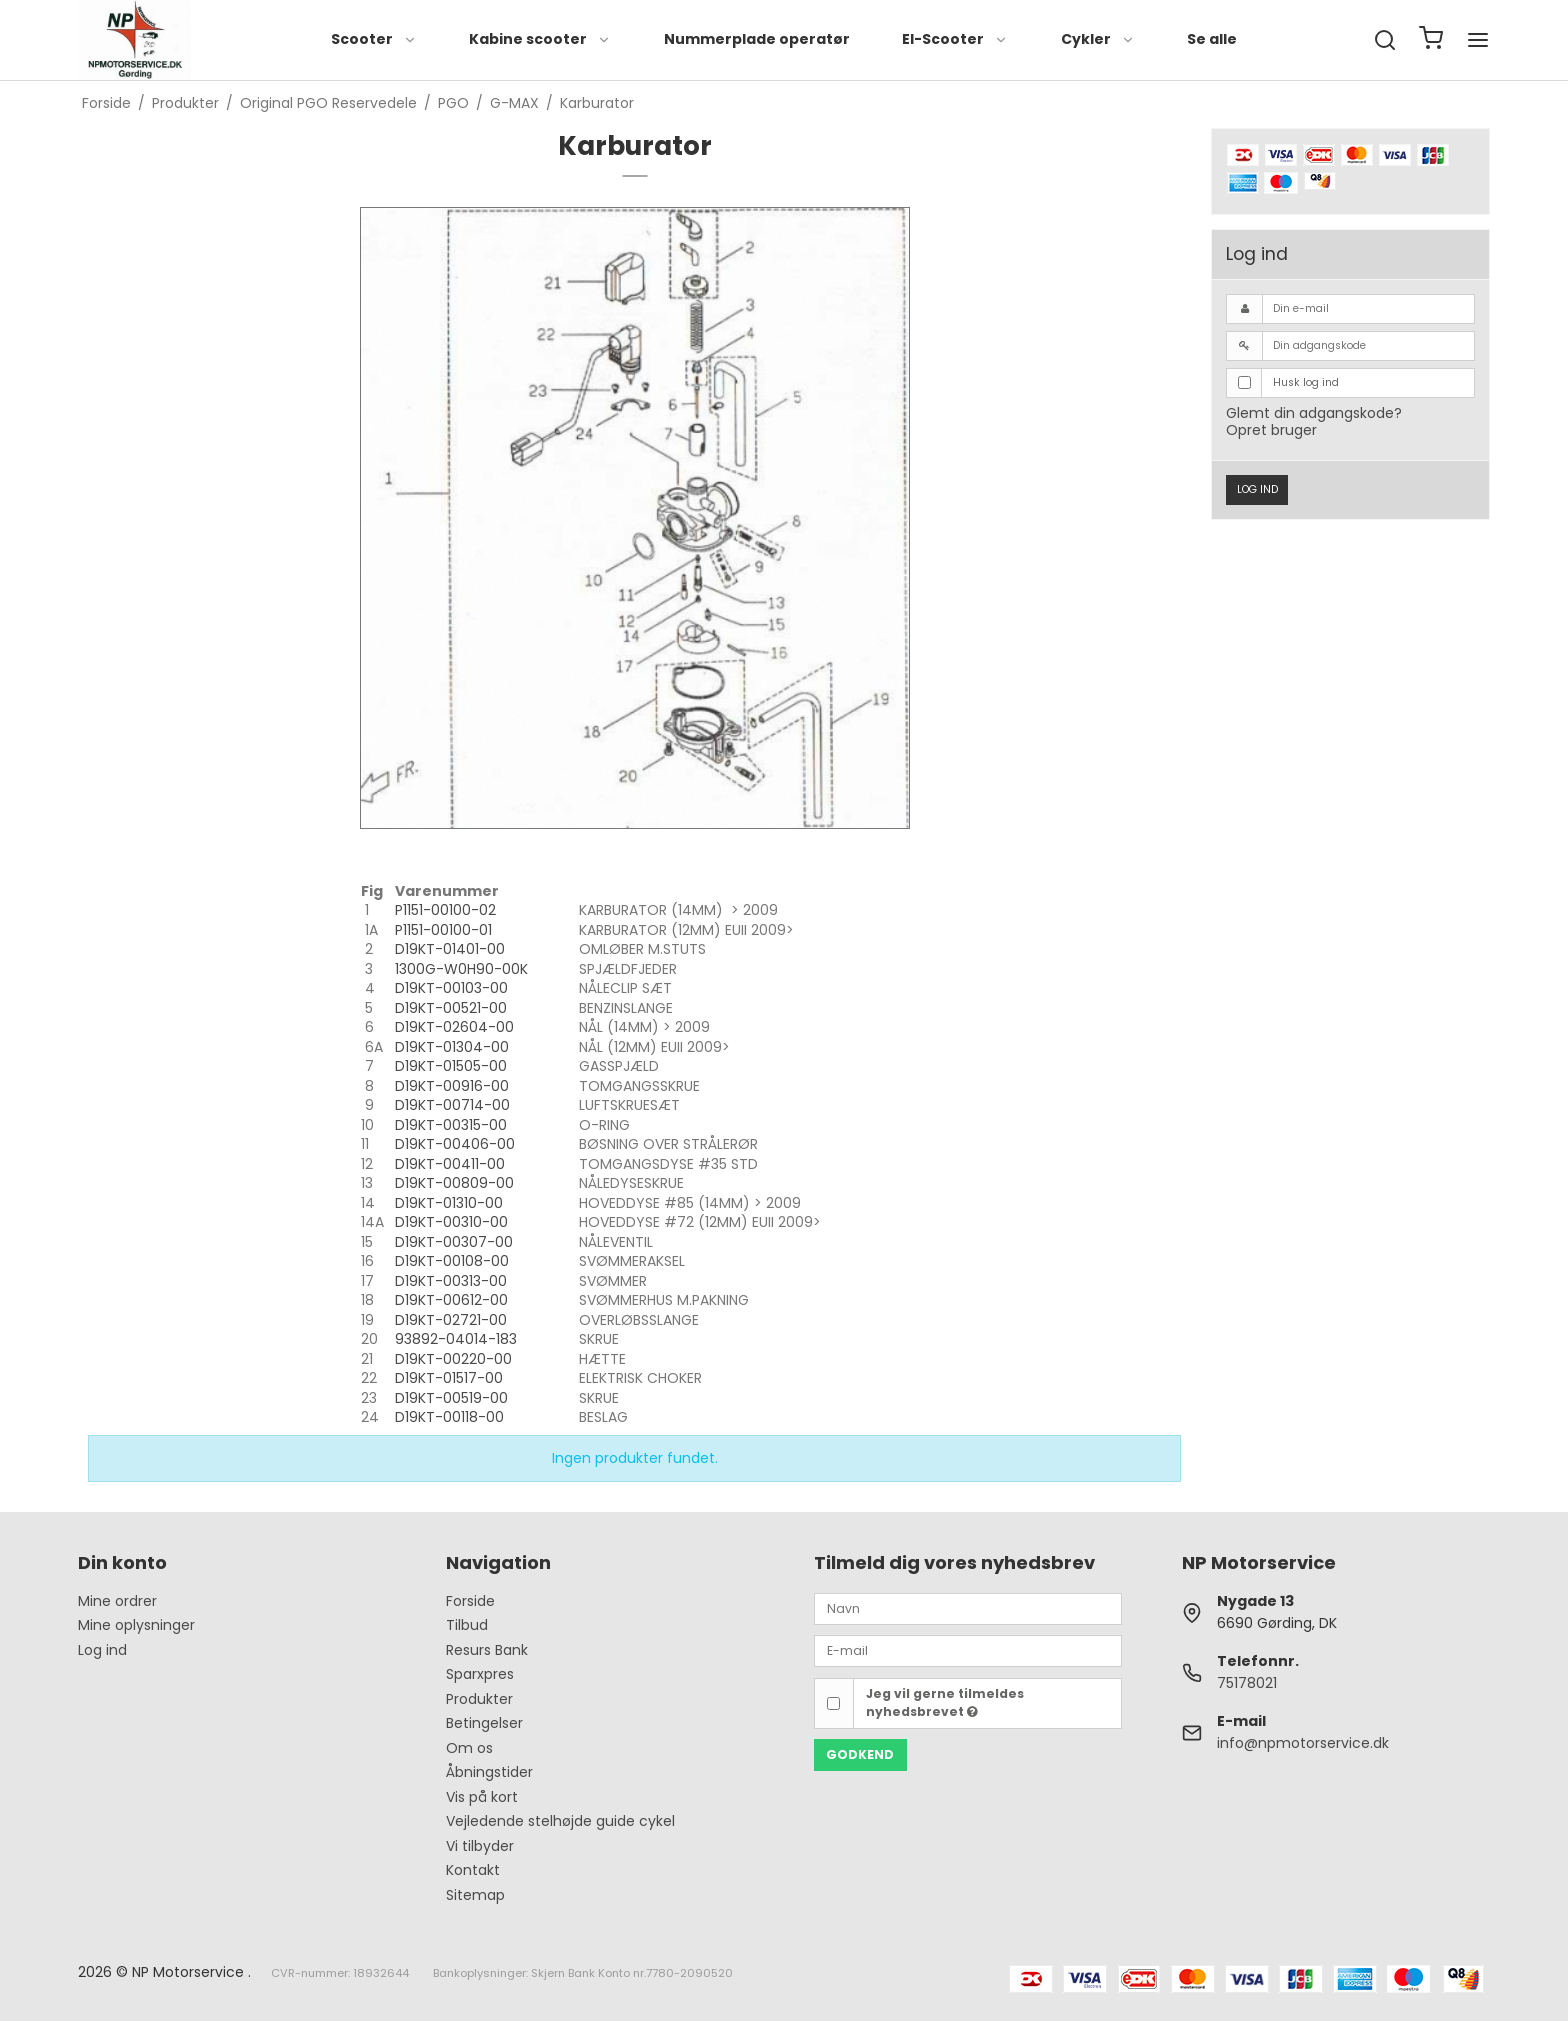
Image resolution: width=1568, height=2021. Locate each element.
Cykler (1098, 39)
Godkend (860, 1754)
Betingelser (484, 1723)
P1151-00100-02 (445, 910)
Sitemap (475, 1895)
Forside (470, 1601)
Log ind (1257, 489)
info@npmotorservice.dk (1303, 1743)
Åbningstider (489, 1772)
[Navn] (968, 1608)
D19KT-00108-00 (452, 1261)
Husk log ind (1306, 382)
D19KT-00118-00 (449, 1417)
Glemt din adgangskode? (1314, 413)
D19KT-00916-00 (452, 1086)
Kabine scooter (540, 39)
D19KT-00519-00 (451, 1398)
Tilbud (467, 1625)
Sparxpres (480, 1674)
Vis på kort (482, 1797)
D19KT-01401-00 (450, 949)
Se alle (1212, 39)
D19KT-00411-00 (450, 1164)
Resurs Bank (487, 1650)
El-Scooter (955, 39)
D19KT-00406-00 (455, 1144)
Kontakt (473, 1870)
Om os (469, 1748)
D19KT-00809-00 (454, 1183)
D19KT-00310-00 (451, 1222)
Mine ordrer (117, 1601)
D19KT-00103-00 (451, 988)
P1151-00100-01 (443, 930)
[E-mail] (968, 1650)
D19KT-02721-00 (451, 1320)
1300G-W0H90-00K (461, 969)
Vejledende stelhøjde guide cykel (560, 1821)
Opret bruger (1271, 430)
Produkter (479, 1699)
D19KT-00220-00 (453, 1359)
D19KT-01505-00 (451, 1066)
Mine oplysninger (136, 1625)
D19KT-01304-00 (452, 1047)
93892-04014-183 (456, 1339)
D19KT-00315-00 (451, 1125)
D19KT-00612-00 (451, 1300)
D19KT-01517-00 (449, 1378)
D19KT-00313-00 (451, 1281)
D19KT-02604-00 (454, 1027)
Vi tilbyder (480, 1846)
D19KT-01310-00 (449, 1203)
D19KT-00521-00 (451, 1008)
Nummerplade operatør (757, 39)
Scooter (374, 39)
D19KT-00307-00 (454, 1242)
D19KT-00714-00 (452, 1105)
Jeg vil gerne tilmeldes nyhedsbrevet (945, 1702)
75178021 (1247, 1683)
